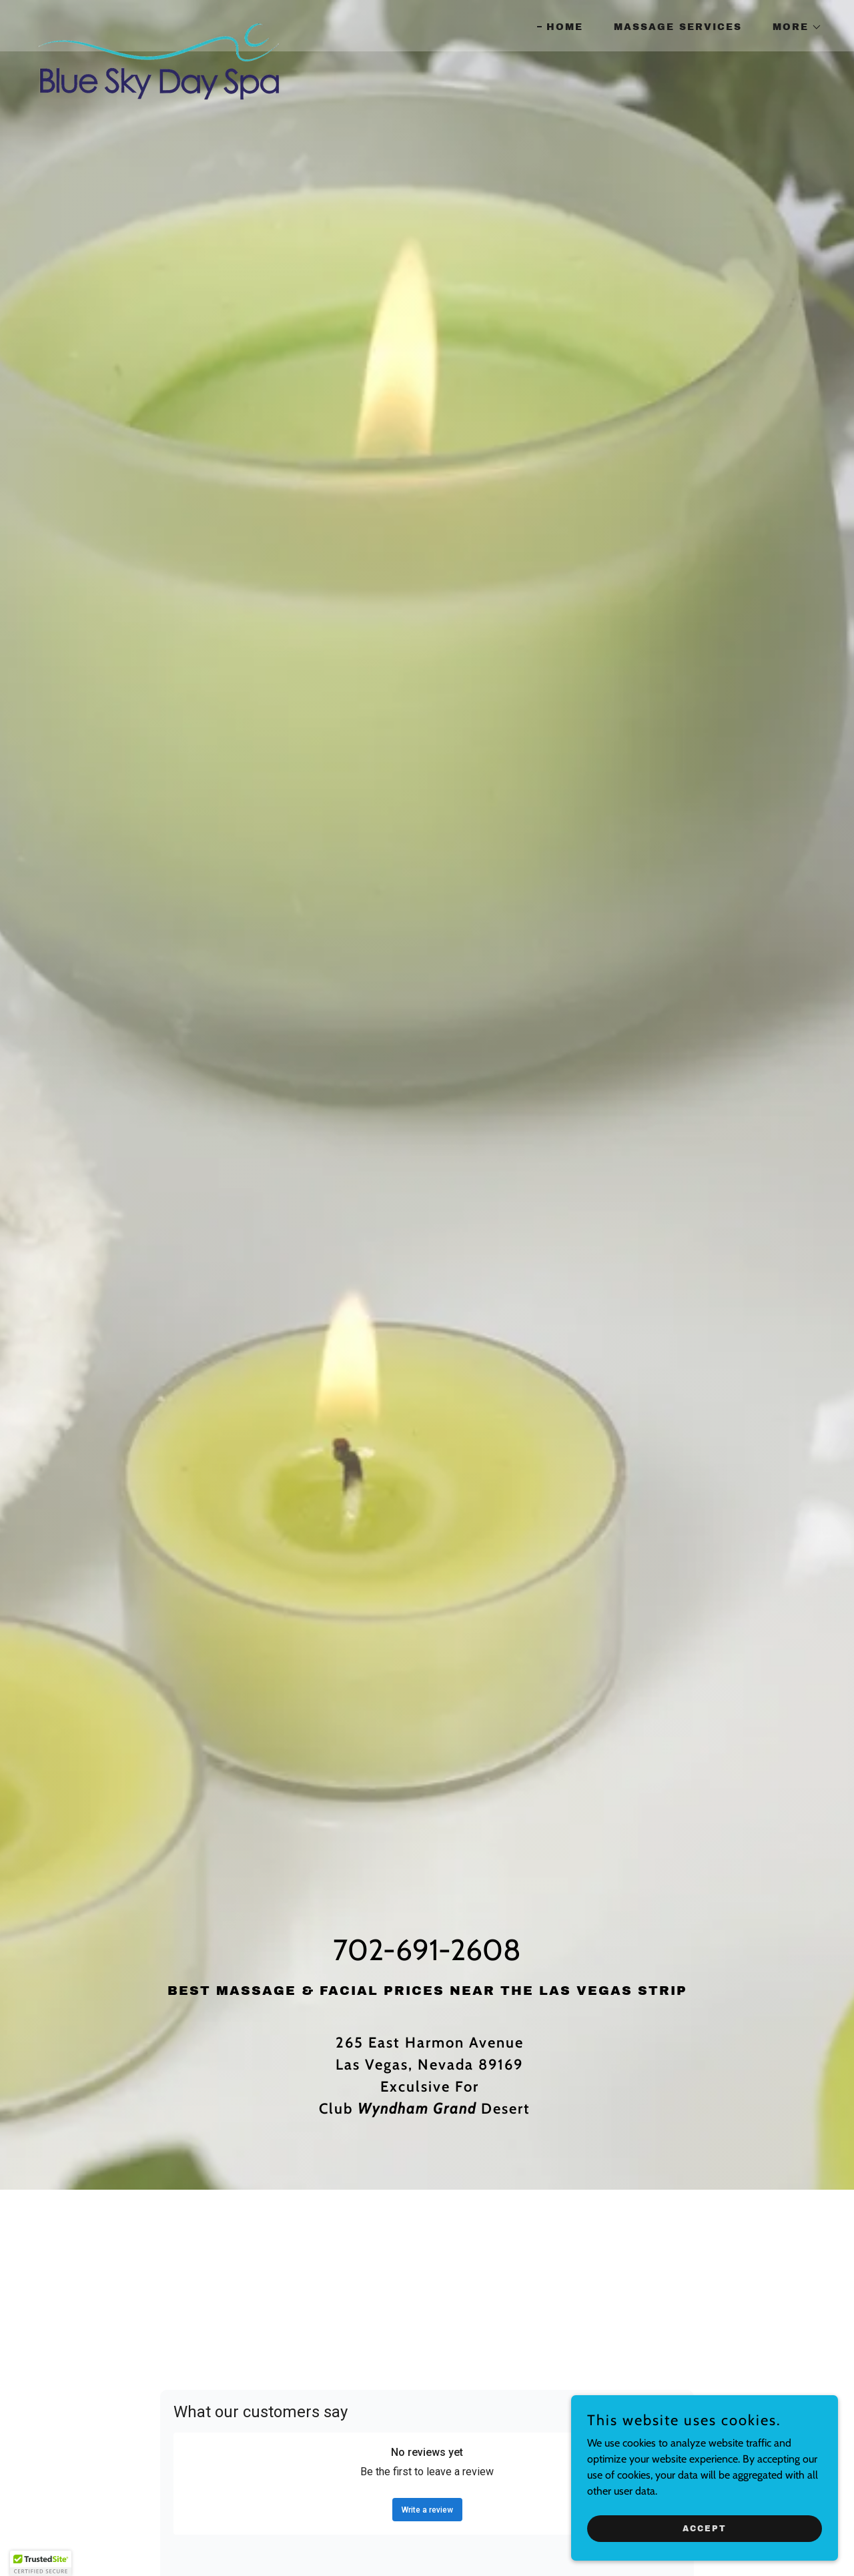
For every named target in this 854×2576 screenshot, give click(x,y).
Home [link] (564, 27)
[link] (158, 23)
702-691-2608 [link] (427, 1950)
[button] (792, 27)
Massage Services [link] (678, 27)
